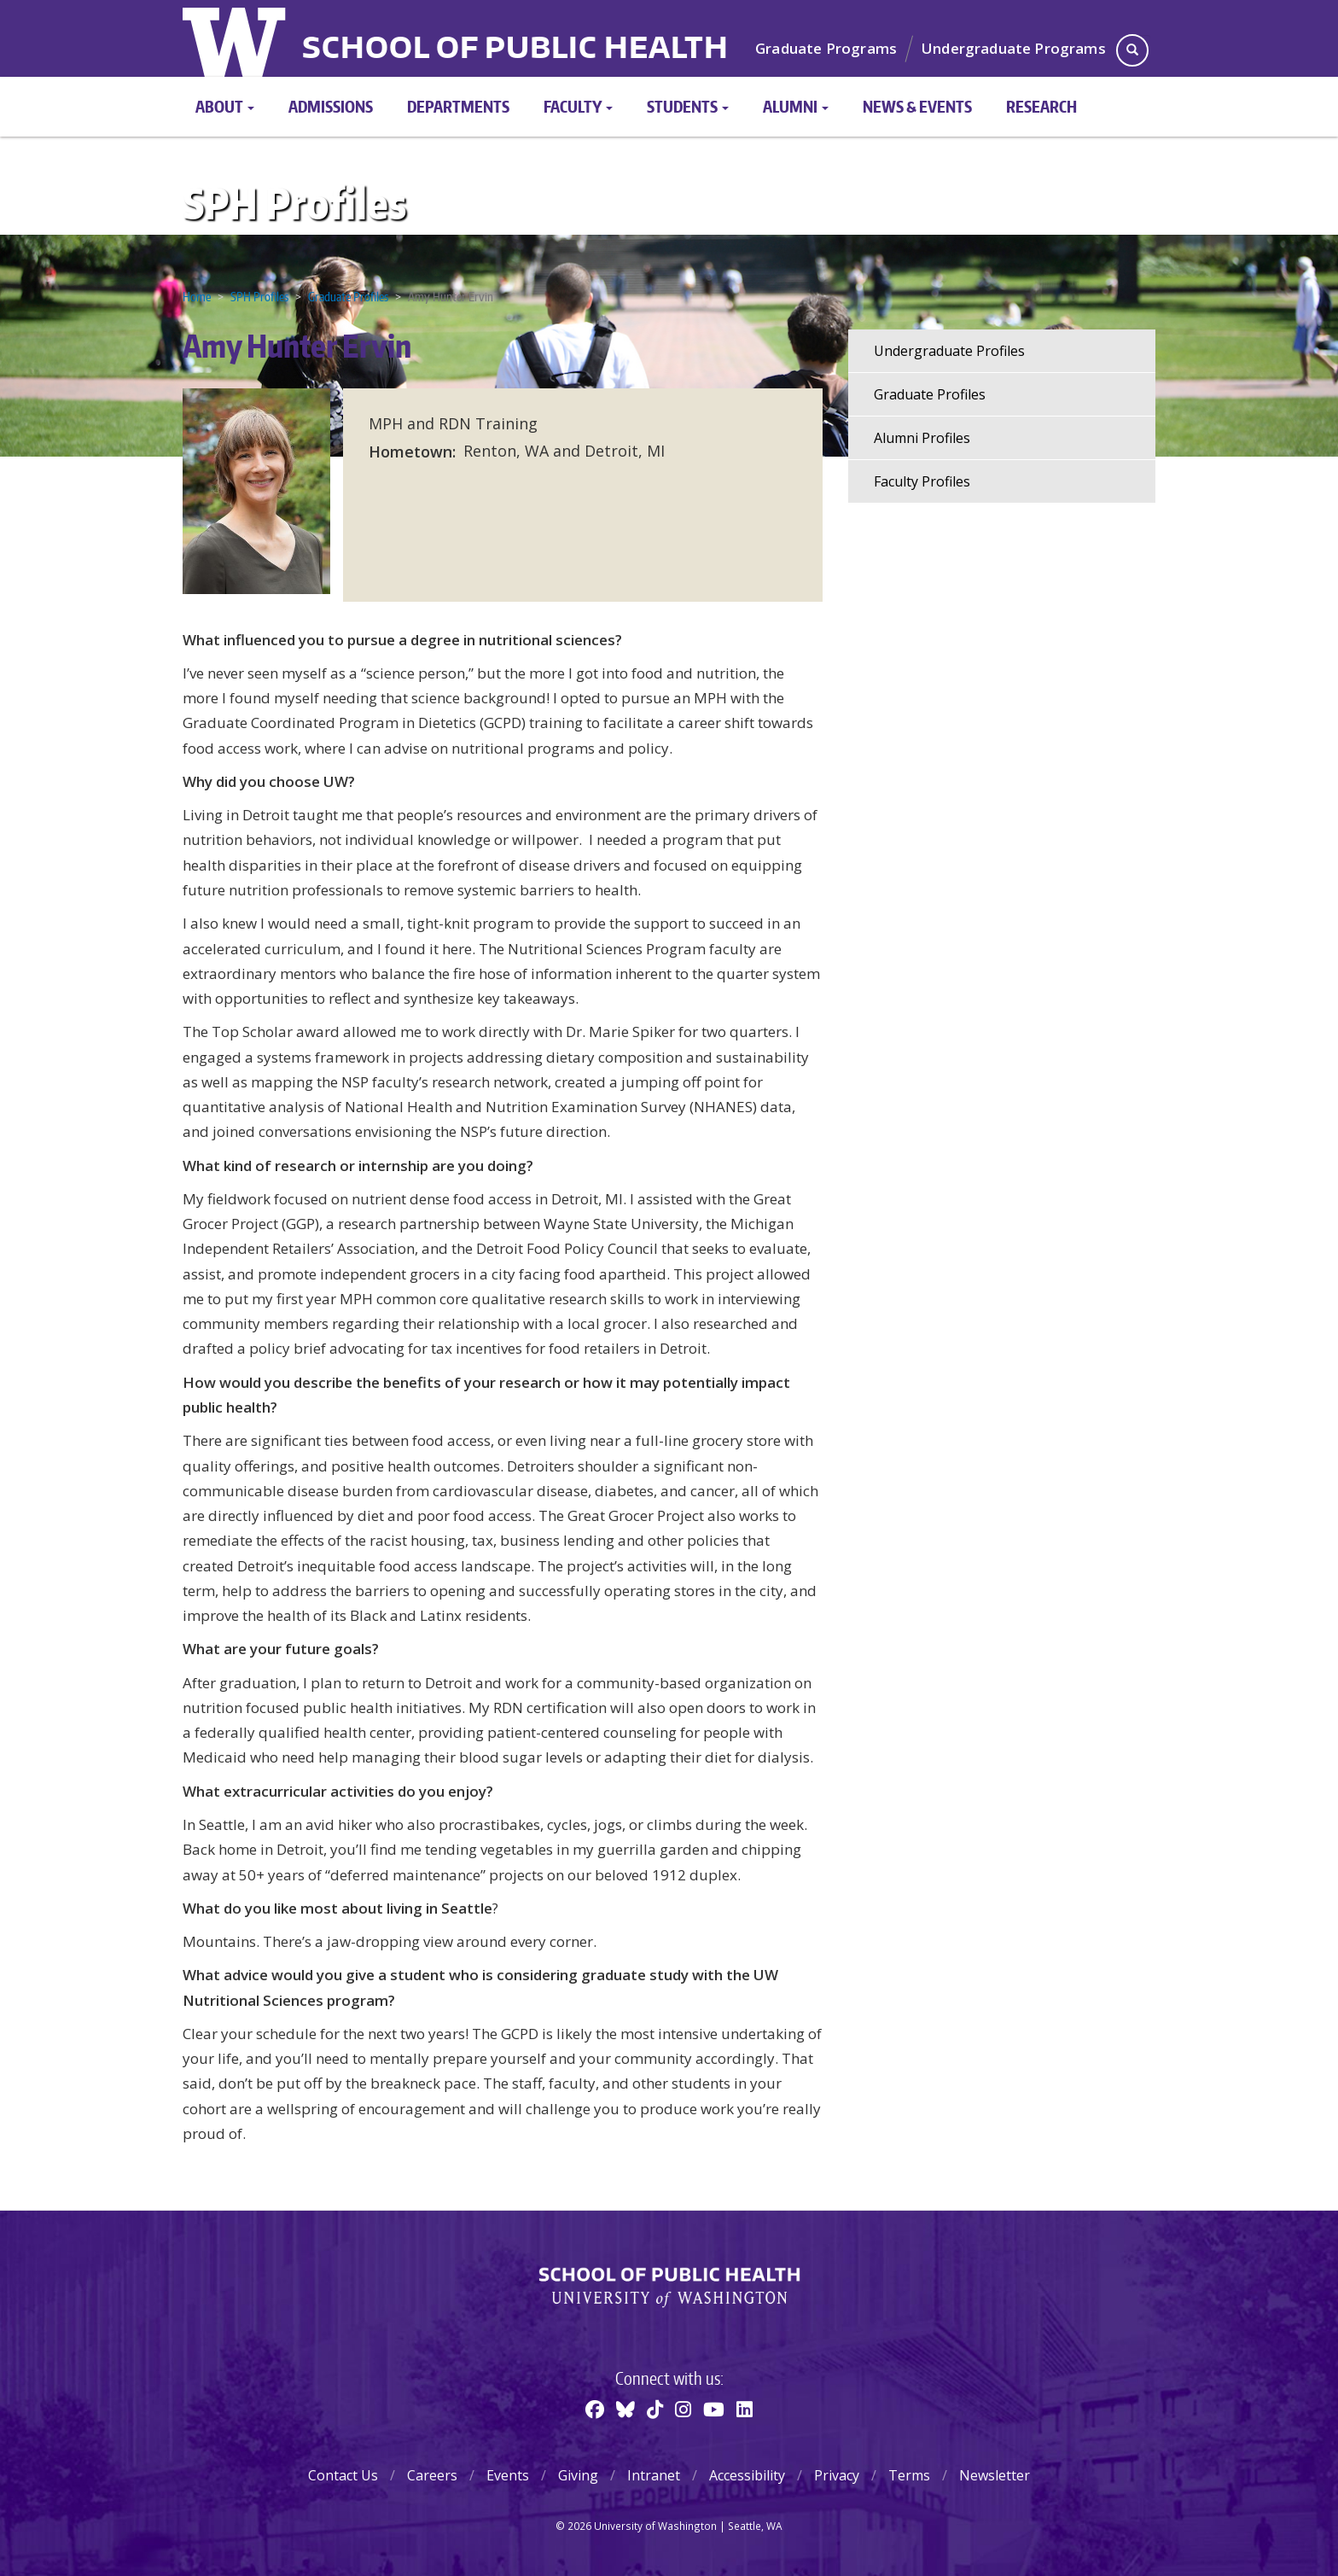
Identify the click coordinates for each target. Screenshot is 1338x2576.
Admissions (330, 106)
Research (1041, 106)
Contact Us (343, 2475)
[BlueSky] (625, 2409)
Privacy (836, 2475)
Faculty (578, 106)
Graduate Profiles (348, 296)
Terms (909, 2475)
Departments (458, 106)
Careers (432, 2475)
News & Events (917, 106)
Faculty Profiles (922, 481)
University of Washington (236, 38)
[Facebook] (594, 2409)
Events (507, 2475)
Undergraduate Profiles (949, 350)
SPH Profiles (294, 203)
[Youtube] (713, 2409)
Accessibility (747, 2475)
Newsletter (994, 2475)
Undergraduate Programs (1014, 48)
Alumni (796, 106)
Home (197, 296)
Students (688, 106)
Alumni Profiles (922, 437)
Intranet (653, 2475)
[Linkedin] (744, 2409)
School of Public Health (515, 49)
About (224, 106)
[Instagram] (683, 2409)
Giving (578, 2475)
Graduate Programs (826, 48)
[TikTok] (655, 2409)
